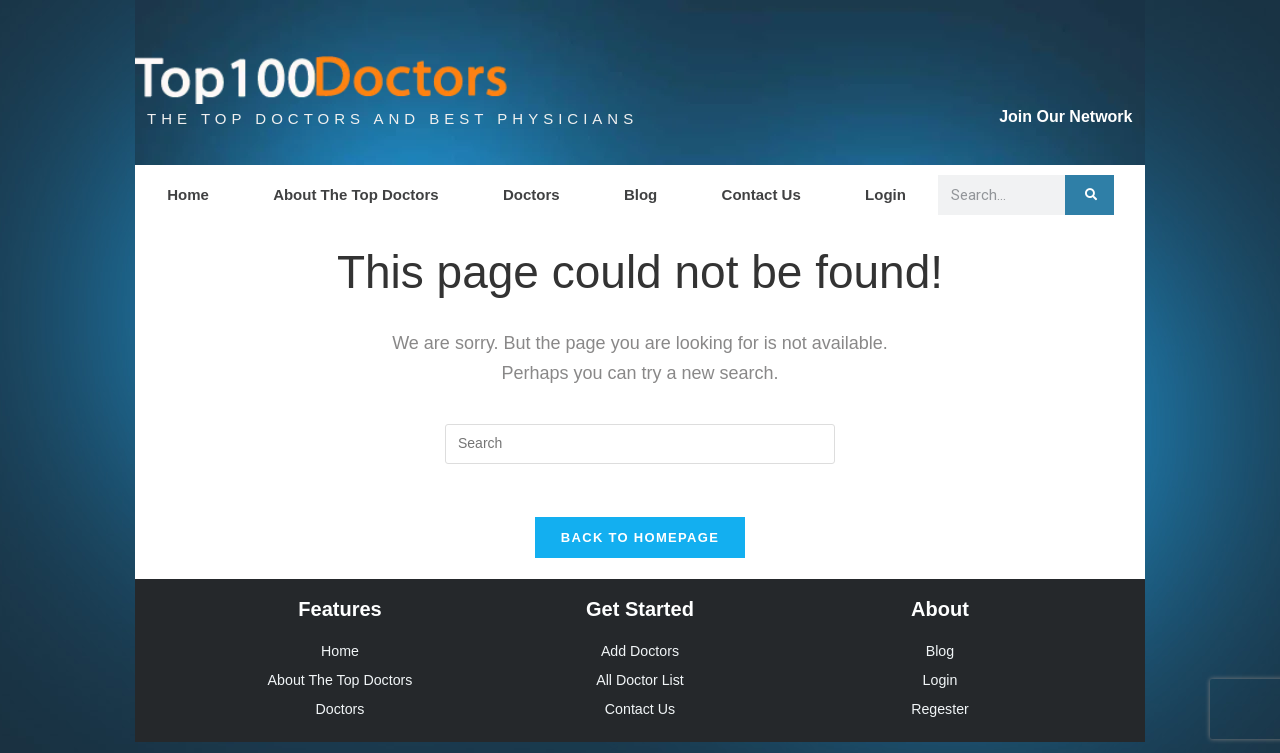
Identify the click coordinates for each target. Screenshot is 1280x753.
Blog (640, 194)
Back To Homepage (640, 545)
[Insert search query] (640, 444)
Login (885, 194)
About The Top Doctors (356, 194)
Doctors (531, 194)
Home (188, 194)
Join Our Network (1065, 116)
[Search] (1089, 195)
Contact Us (761, 194)
